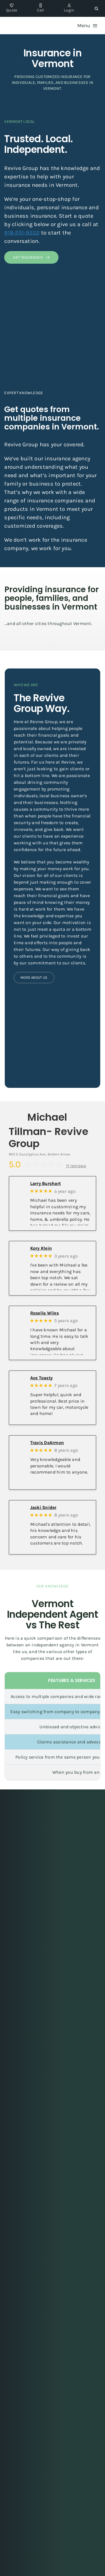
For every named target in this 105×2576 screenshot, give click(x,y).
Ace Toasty (41, 1377)
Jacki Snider (43, 1507)
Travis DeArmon (47, 1442)
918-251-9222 (21, 232)
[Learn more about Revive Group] (34, 977)
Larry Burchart (45, 1183)
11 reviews (76, 1165)
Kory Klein (41, 1248)
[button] (96, 8)
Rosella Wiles (44, 1313)
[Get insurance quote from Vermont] (31, 257)
